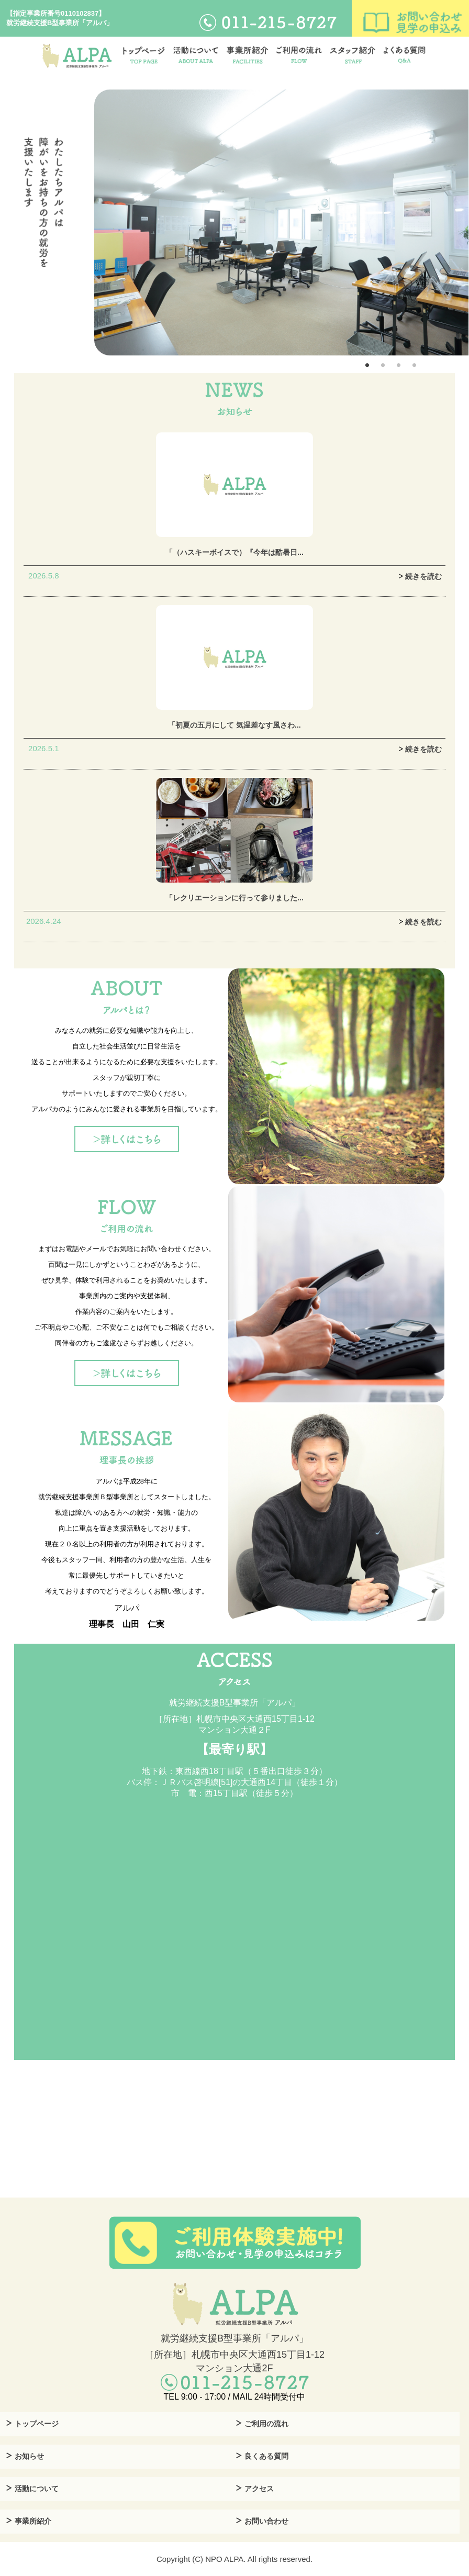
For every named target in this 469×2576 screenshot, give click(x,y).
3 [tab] (398, 365)
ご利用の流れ (266, 2423)
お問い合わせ (266, 2521)
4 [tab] (414, 365)
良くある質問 (266, 2456)
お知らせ (29, 2456)
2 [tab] (382, 365)
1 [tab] (367, 365)
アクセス (259, 2488)
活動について (37, 2488)
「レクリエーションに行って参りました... (234, 898)
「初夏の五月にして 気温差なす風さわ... (234, 725)
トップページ (37, 2423)
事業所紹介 (33, 2521)
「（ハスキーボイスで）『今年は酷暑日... (234, 552)
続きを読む (419, 576)
